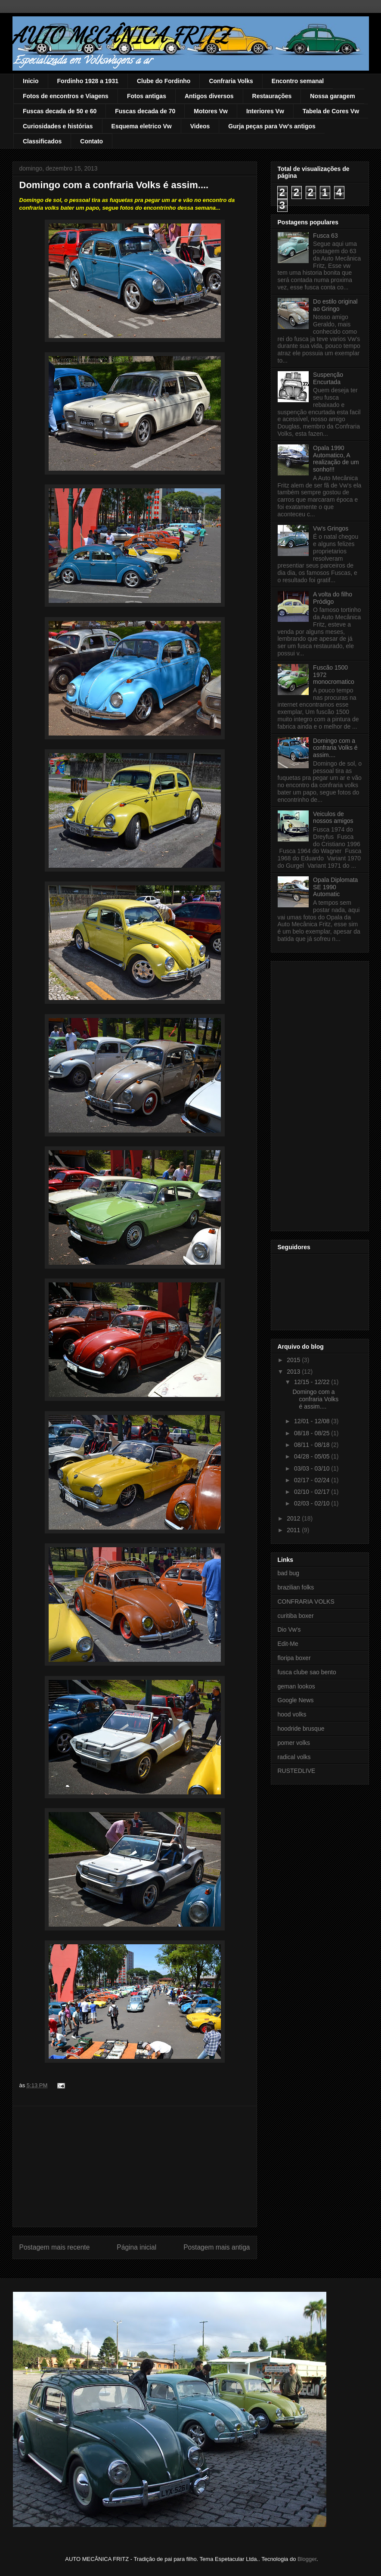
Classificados (42, 141)
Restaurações (272, 96)
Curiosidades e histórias (58, 126)
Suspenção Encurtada (328, 378)
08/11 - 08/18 (312, 1444)
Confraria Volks (231, 81)
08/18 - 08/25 (312, 1433)
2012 (294, 1518)
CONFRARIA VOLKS (306, 1601)
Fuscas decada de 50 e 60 (59, 111)
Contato (91, 141)
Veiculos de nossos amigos (333, 817)
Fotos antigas (146, 96)
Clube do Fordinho (163, 81)
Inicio (31, 81)
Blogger (306, 2559)
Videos (200, 126)
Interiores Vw (265, 111)
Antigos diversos (209, 96)
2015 (294, 1359)
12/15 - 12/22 (312, 1381)
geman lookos (296, 1686)
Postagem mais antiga (216, 2247)
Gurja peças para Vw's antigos (272, 126)
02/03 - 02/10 (312, 1503)
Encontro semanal (298, 81)
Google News (296, 1700)
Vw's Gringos (330, 528)
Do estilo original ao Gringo (335, 305)
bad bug (289, 1573)
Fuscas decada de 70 (145, 111)
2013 (294, 1371)
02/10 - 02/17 (312, 1491)
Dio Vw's (289, 1629)
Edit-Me (288, 1643)
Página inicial (136, 2247)
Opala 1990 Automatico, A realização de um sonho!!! (336, 458)
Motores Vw (211, 111)
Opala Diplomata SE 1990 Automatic (335, 887)
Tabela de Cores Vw (331, 111)
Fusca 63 (325, 235)
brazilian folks (296, 1587)
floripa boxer (294, 1657)
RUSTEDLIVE (297, 1770)
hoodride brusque (301, 1728)
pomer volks (294, 1742)
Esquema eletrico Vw (142, 126)
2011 (294, 1530)
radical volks (294, 1757)
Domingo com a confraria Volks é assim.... (335, 748)
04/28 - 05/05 (312, 1456)
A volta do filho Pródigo (332, 598)
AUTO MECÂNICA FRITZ (120, 35)
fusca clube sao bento (307, 1672)
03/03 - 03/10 (312, 1468)
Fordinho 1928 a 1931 (87, 81)
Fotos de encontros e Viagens (65, 96)
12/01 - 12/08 (312, 1421)
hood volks (292, 1714)
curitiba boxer (296, 1615)
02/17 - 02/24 (312, 1480)
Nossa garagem (332, 96)
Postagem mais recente (54, 2247)
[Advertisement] (134, 2166)
